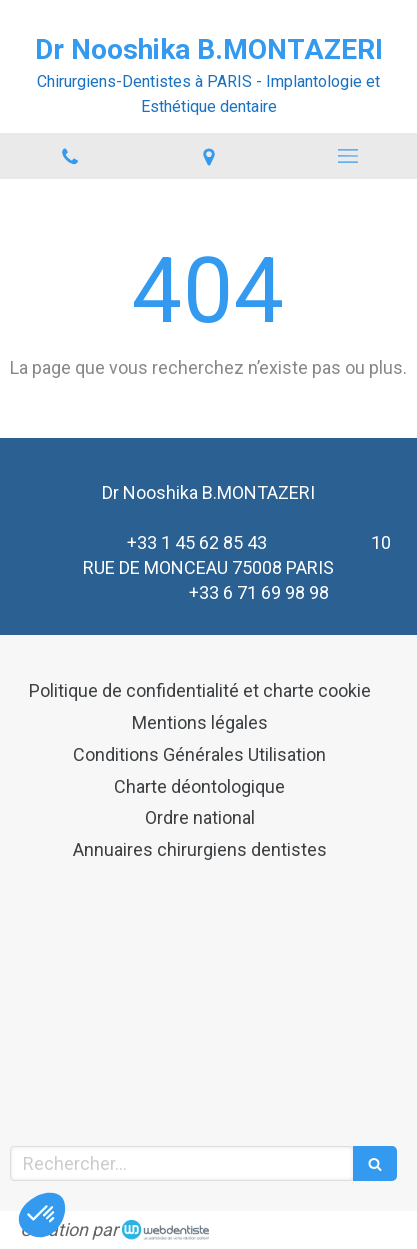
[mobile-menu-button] (347, 156)
